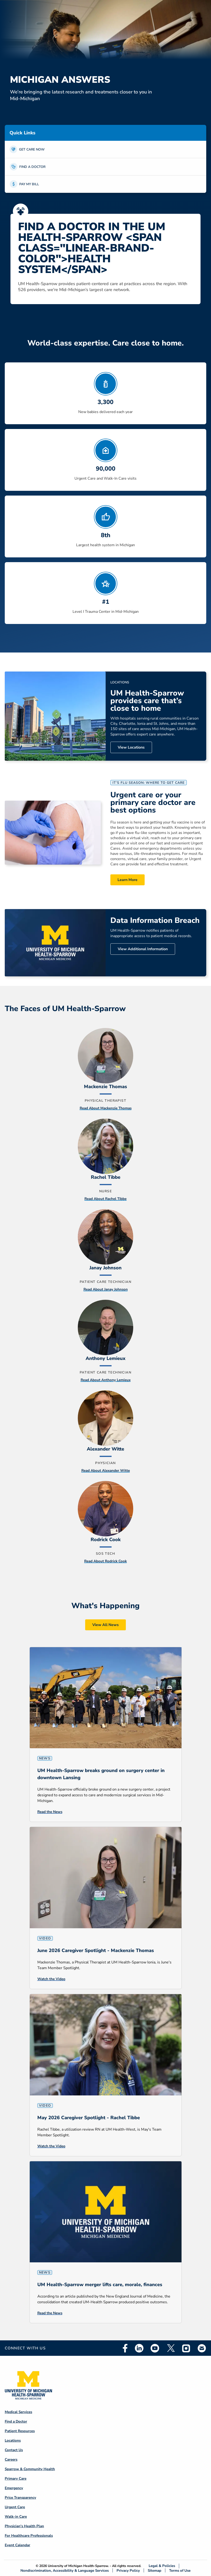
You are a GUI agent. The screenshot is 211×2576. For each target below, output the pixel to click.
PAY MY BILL (29, 184)
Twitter (170, 2348)
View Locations (131, 747)
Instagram (186, 2348)
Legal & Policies (162, 2566)
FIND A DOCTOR (32, 167)
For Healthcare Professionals (29, 2535)
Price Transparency (20, 2497)
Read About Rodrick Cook (105, 1561)
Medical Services (18, 2412)
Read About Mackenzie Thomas (106, 1108)
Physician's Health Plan (24, 2526)
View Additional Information (143, 949)
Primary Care (15, 2478)
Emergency (14, 2488)
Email (202, 2348)
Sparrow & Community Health (30, 2469)
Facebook (125, 2348)
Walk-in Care (16, 2516)
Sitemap (154, 2570)
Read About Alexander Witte (105, 1470)
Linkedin (139, 2348)
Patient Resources (20, 2431)
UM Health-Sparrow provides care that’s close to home (147, 700)
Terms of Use (180, 2570)
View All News (105, 1624)
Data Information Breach (155, 920)
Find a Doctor (16, 2421)
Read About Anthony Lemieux (106, 1380)
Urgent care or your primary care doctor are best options (153, 802)
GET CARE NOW (32, 149)
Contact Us (14, 2450)
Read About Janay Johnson (105, 1289)
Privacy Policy (128, 2570)
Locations (13, 2440)
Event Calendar (17, 2545)
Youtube (155, 2348)
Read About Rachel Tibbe (105, 1198)
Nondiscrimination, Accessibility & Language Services (64, 2570)
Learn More (127, 879)
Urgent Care (15, 2507)
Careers (11, 2459)
